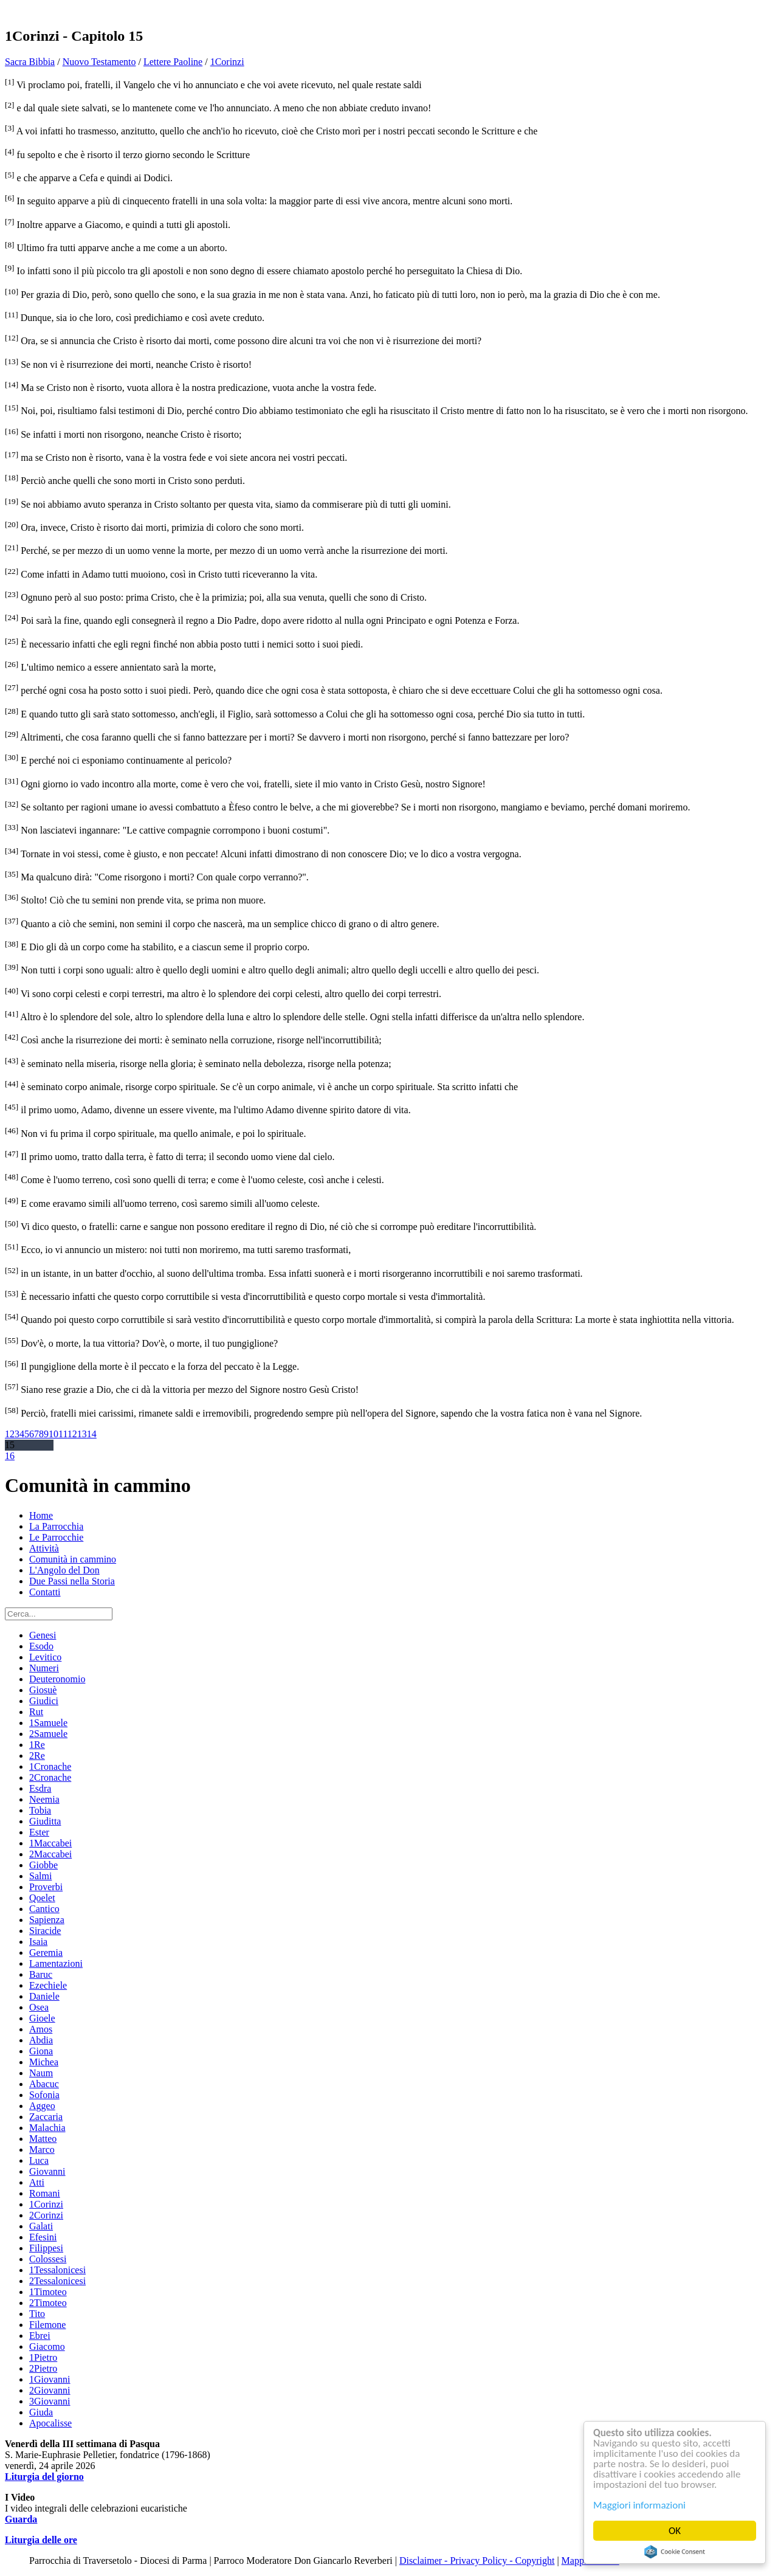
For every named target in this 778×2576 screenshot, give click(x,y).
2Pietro (43, 2368)
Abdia (41, 2040)
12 (72, 1434)
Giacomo (47, 2346)
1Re (37, 1744)
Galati (41, 2226)
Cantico (44, 1909)
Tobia (40, 1810)
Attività (44, 1548)
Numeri (44, 1668)
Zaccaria (46, 2117)
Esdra (40, 1788)
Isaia (38, 1941)
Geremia (46, 1952)
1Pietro (43, 2357)
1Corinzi (227, 62)
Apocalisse (50, 2423)
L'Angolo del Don (64, 1570)
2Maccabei (50, 1854)
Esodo (41, 1646)
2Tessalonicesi (57, 2281)
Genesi (42, 1635)
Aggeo (42, 2106)
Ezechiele (48, 1985)
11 (62, 1434)
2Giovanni (50, 2390)
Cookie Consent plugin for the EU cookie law (674, 2551)
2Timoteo (48, 2303)
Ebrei (39, 2335)
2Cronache (50, 1777)
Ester (39, 1832)
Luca (39, 2160)
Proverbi (46, 1887)
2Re (37, 1755)
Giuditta (45, 1821)
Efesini (43, 2237)
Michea (43, 2062)
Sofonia (44, 2095)
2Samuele (48, 1733)
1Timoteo (48, 2292)
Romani (44, 2193)
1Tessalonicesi (57, 2270)
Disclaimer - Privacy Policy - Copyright (477, 2560)
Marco (42, 2149)
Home (41, 1515)
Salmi (40, 1876)
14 (92, 1434)
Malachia (47, 2127)
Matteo (43, 2138)
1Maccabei (50, 1843)
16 (10, 1456)
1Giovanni (50, 2379)
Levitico (45, 1657)
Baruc (40, 1974)
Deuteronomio (57, 1679)
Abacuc (44, 2084)
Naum (41, 2073)
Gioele (42, 2018)
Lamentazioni (56, 1963)
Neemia (44, 1799)
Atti (36, 2182)
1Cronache (50, 1766)
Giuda (41, 2412)
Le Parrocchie (56, 1537)
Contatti (45, 1592)
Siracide (45, 1930)
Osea (39, 2007)
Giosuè (43, 1690)
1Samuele (48, 1723)
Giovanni (47, 2171)
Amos (40, 2029)
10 (53, 1434)
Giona (41, 2051)
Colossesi (47, 2259)
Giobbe (43, 1865)
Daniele (44, 1996)
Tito (37, 2313)
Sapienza (46, 1920)
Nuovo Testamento (99, 62)
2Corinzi (46, 2215)
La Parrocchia (56, 1526)
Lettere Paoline (172, 62)
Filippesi (46, 2248)
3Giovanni (50, 2401)
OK (675, 2530)
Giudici (43, 1701)
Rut (36, 1712)
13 (82, 1434)
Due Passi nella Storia (72, 1581)
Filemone (47, 2324)
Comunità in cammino (72, 1559)
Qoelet (42, 1898)
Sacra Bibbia (30, 62)
